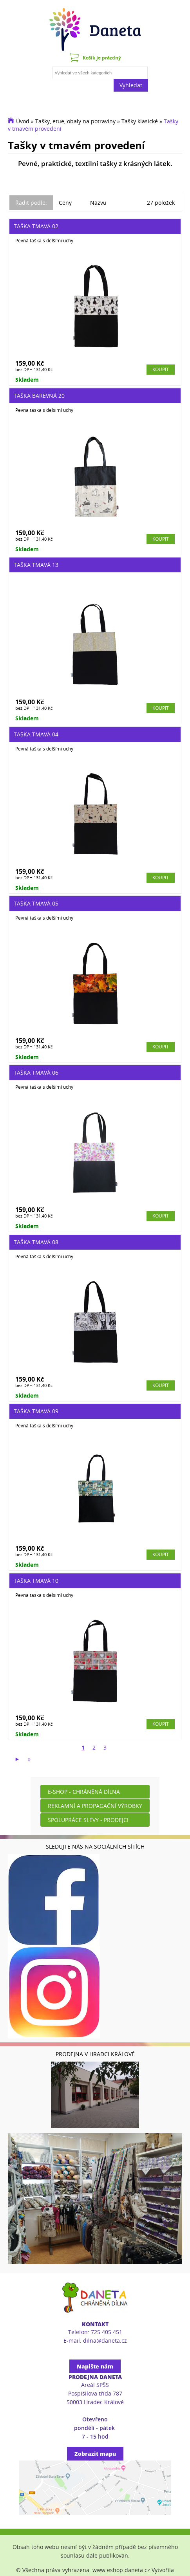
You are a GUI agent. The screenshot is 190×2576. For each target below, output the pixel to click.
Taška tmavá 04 (36, 734)
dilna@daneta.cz (105, 2340)
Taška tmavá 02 (36, 226)
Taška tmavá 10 (36, 1580)
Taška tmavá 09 (36, 1411)
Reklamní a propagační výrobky (95, 1805)
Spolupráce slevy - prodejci (88, 1820)
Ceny (65, 202)
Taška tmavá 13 (36, 564)
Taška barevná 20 (39, 395)
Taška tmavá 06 (36, 1072)
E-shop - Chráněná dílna (84, 1791)
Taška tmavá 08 (36, 1242)
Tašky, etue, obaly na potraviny (75, 121)
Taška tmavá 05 (36, 903)
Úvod (22, 121)
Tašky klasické (139, 121)
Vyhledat (130, 85)
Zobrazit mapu (95, 2453)
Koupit (160, 369)
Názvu (98, 202)
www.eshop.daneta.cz (121, 2570)
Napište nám (95, 2366)
